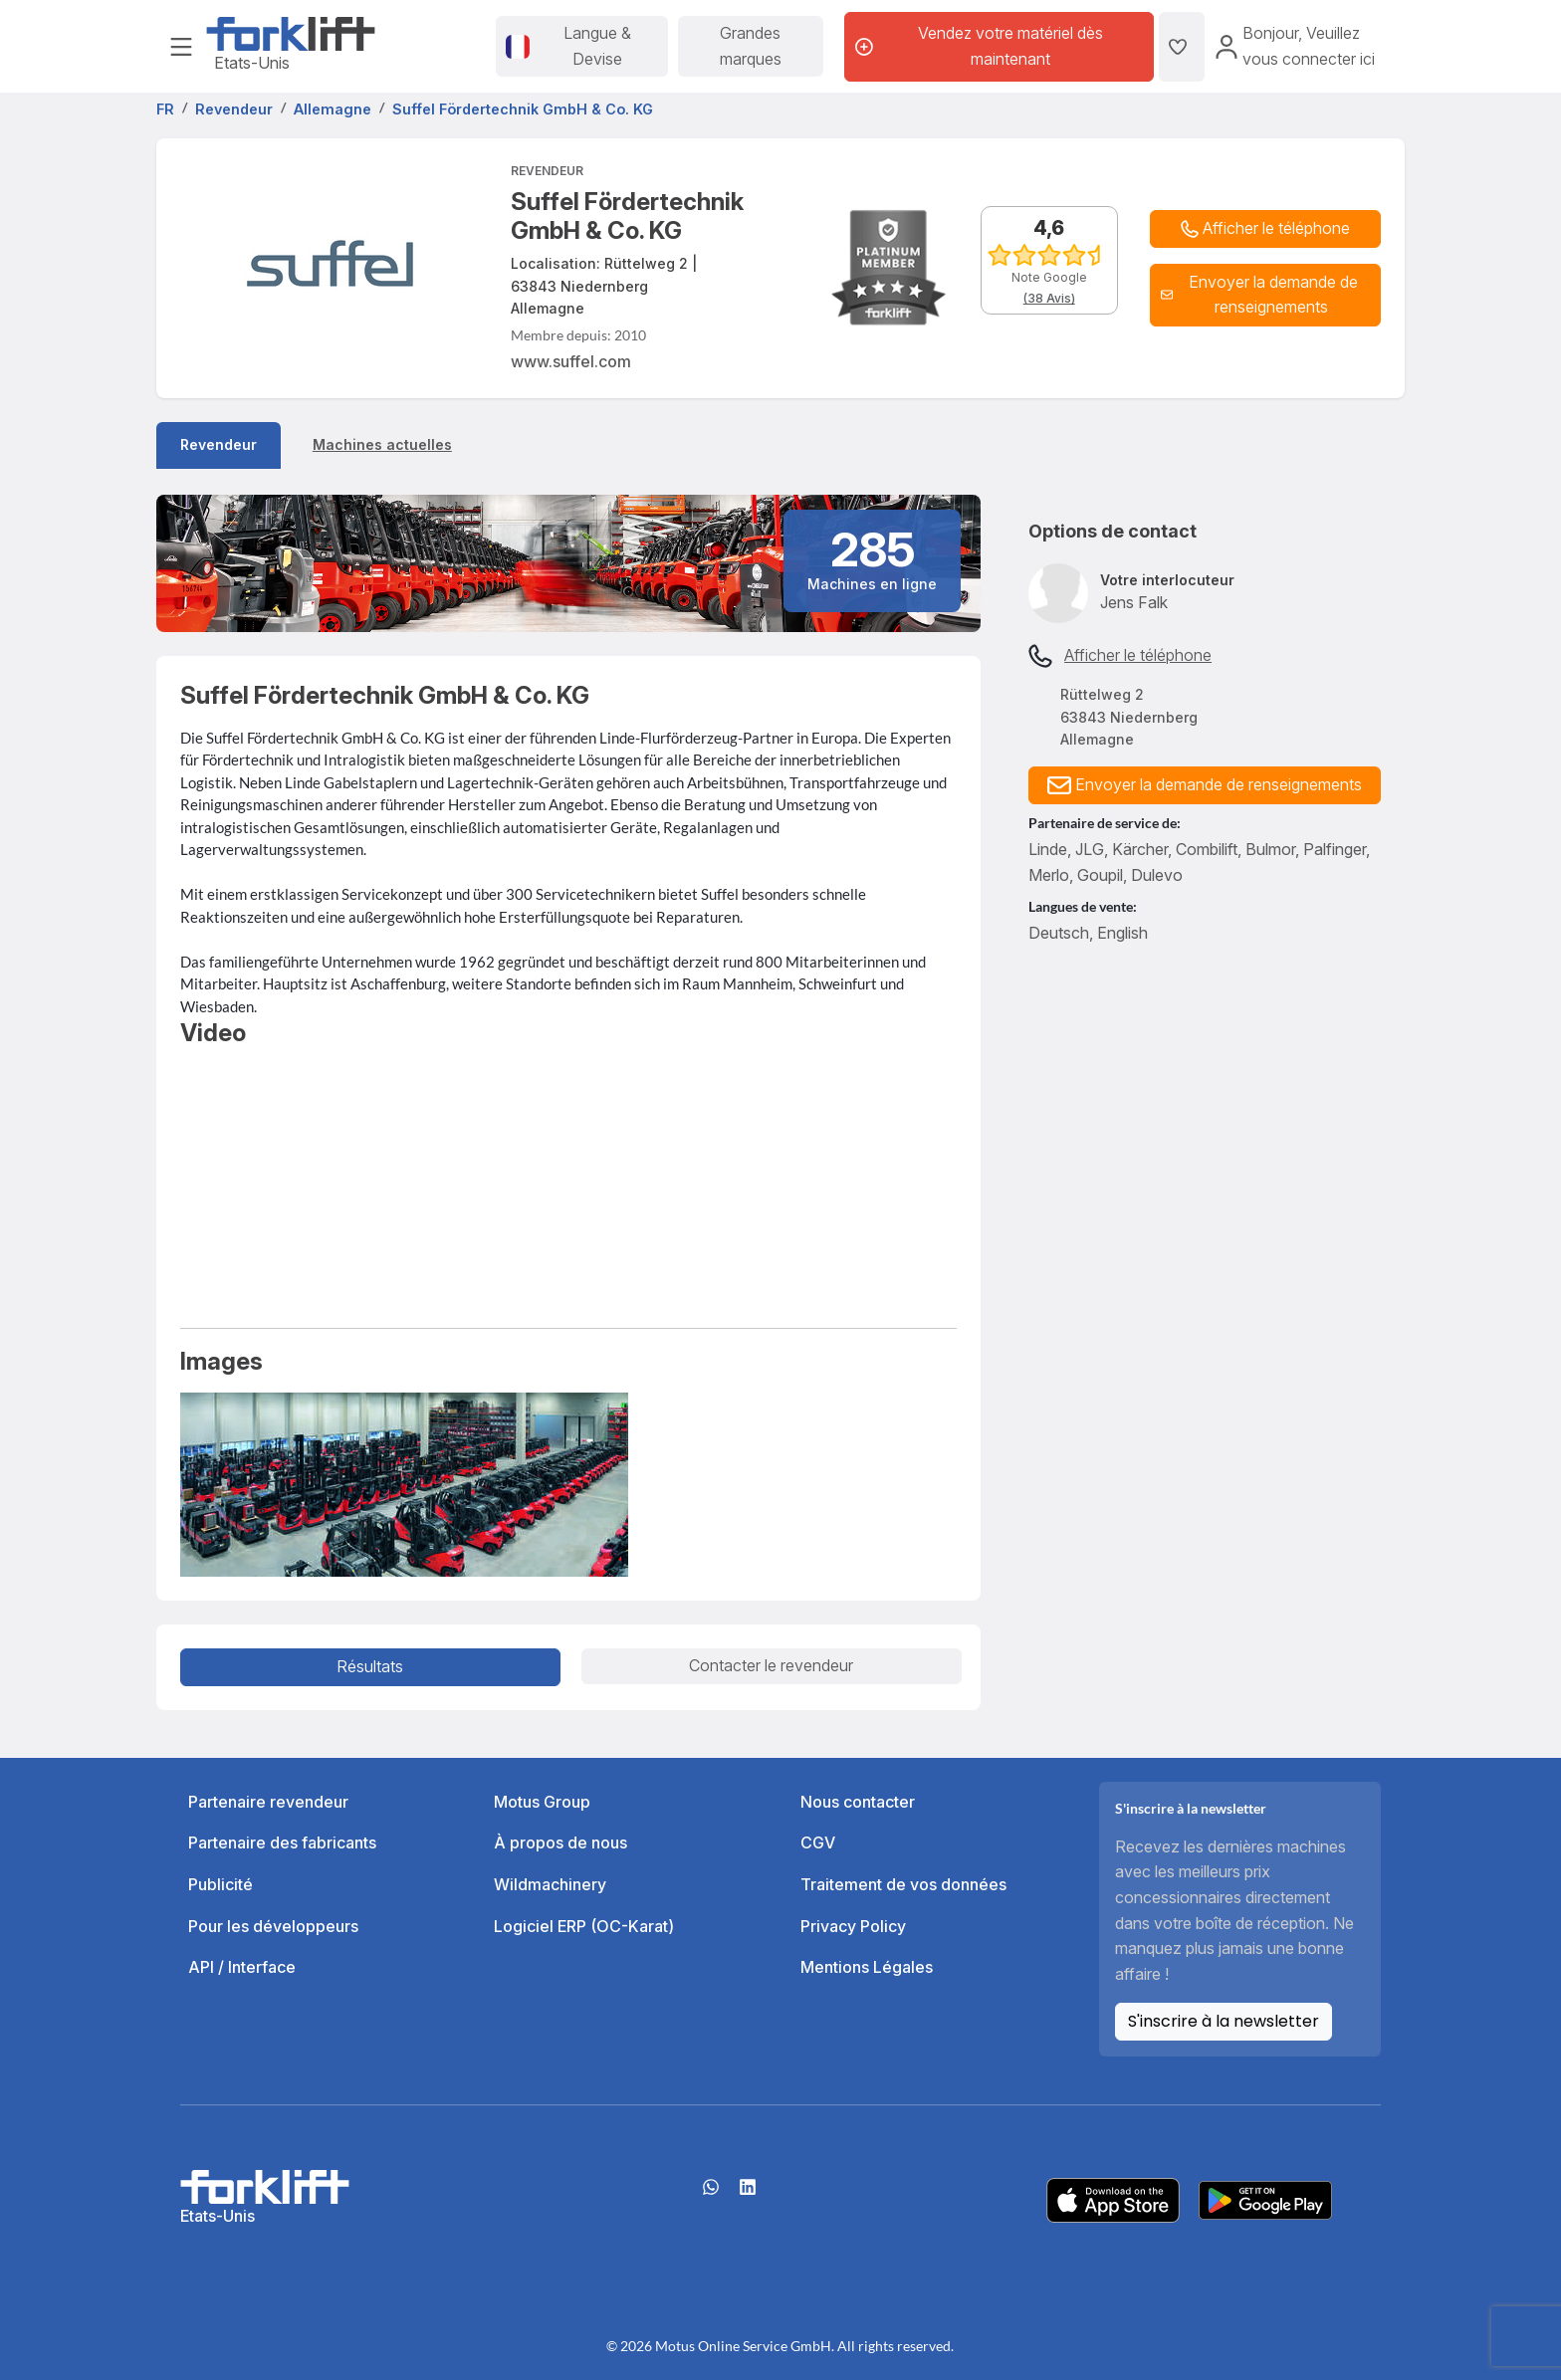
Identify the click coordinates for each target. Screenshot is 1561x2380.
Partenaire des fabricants (282, 1842)
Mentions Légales (866, 1967)
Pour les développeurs (273, 1926)
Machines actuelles (382, 444)
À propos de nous (560, 1842)
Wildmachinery (550, 1884)
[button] (1266, 295)
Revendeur (218, 444)
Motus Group (542, 1802)
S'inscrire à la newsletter (1223, 2021)
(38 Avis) (1049, 298)
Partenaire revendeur (268, 1802)
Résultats (369, 1666)
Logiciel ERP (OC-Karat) (584, 1926)
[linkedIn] (748, 2194)
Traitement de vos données (903, 1884)
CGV (817, 1842)
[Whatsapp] (711, 2194)
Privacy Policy (853, 1926)
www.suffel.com (571, 361)
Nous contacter (857, 1802)
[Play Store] (1265, 2199)
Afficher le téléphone (1138, 655)
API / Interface (242, 1967)
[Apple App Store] (1113, 2199)
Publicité (220, 1884)
